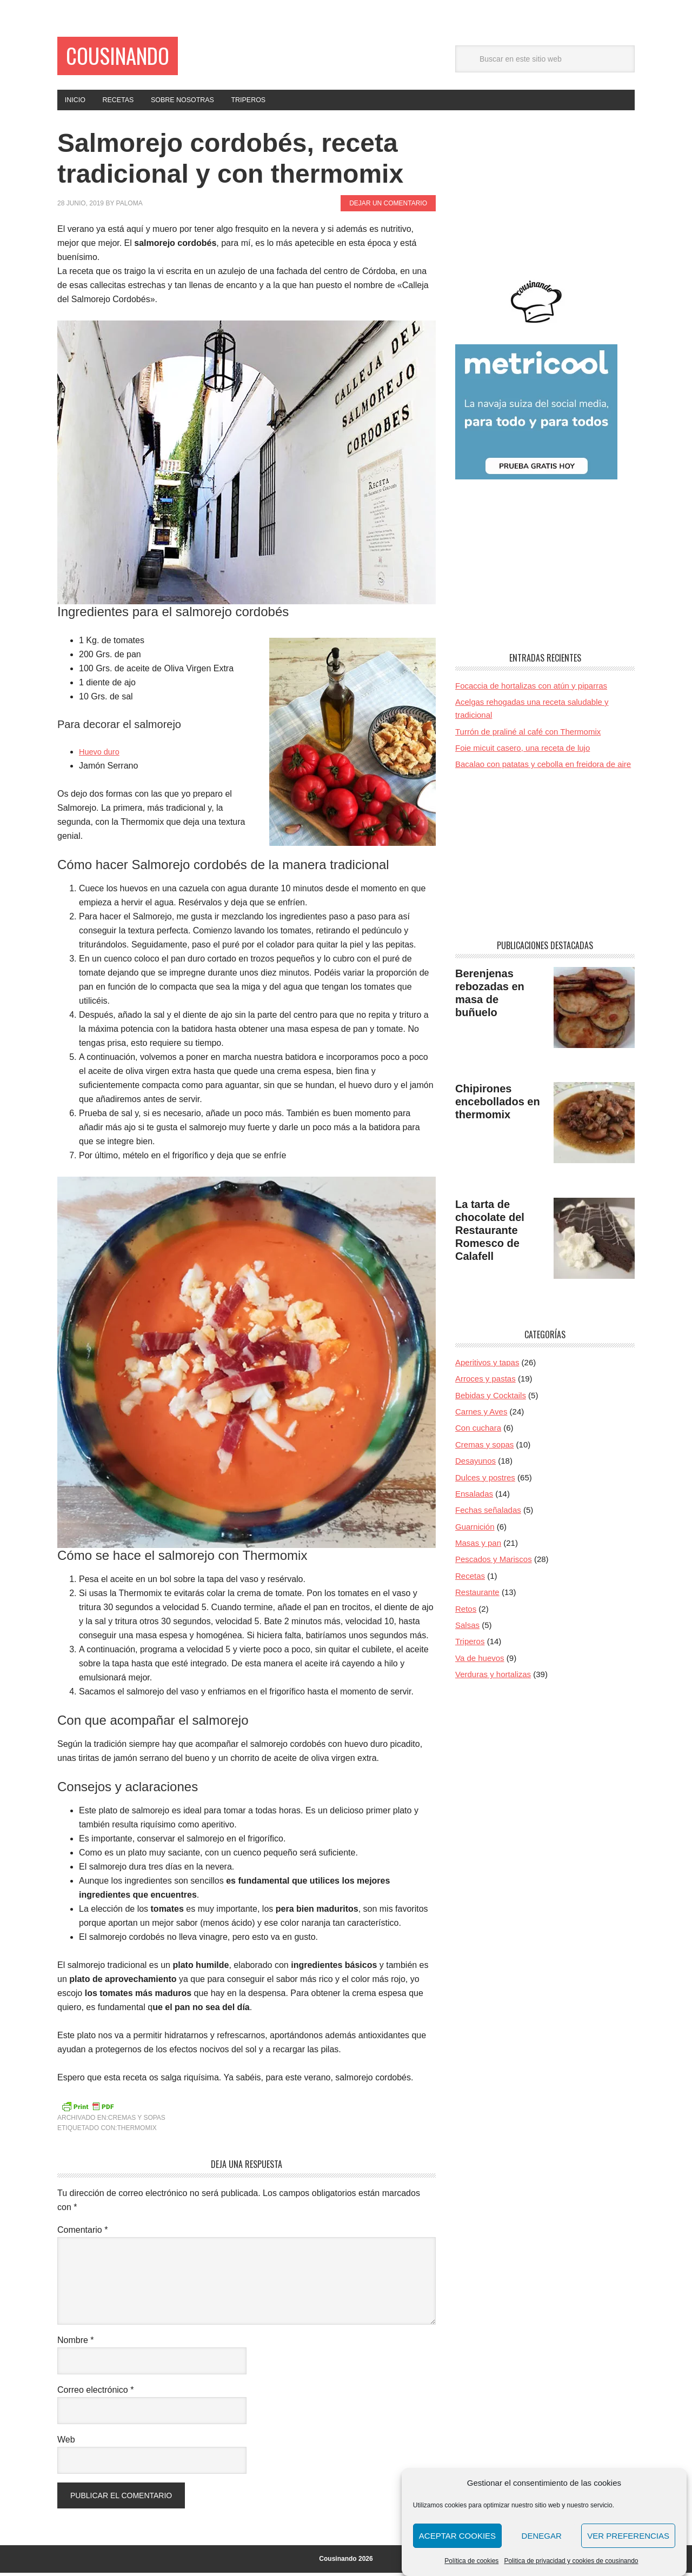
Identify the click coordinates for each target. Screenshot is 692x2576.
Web (66, 2442)
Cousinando (129, 58)
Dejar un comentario (388, 206)
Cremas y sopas (136, 2121)
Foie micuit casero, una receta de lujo (522, 751)
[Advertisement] (545, 198)
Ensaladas (474, 1496)
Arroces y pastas (485, 1382)
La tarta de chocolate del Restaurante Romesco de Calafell (489, 1233)
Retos (465, 1612)
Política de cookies (471, 2561)
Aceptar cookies (457, 2535)
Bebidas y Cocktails (490, 1398)
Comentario (82, 2233)
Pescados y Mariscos (493, 1562)
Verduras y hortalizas (493, 1677)
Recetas (470, 1579)
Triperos (469, 1645)
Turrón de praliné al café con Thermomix (528, 734)
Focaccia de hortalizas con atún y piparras (531, 688)
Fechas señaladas (488, 1513)
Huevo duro (101, 754)
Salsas (467, 1628)
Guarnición (475, 1529)
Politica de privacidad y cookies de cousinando (571, 2561)
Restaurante (477, 1595)
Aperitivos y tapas (487, 1365)
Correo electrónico (95, 2393)
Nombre (75, 2343)
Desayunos (475, 1464)
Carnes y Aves (481, 1414)
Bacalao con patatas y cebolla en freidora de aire (543, 767)
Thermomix (136, 2131)
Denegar (542, 2535)
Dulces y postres (485, 1480)
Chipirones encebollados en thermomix (497, 1105)
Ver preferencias (628, 2535)
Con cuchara (478, 1431)
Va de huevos (479, 1661)
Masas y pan (478, 1546)
